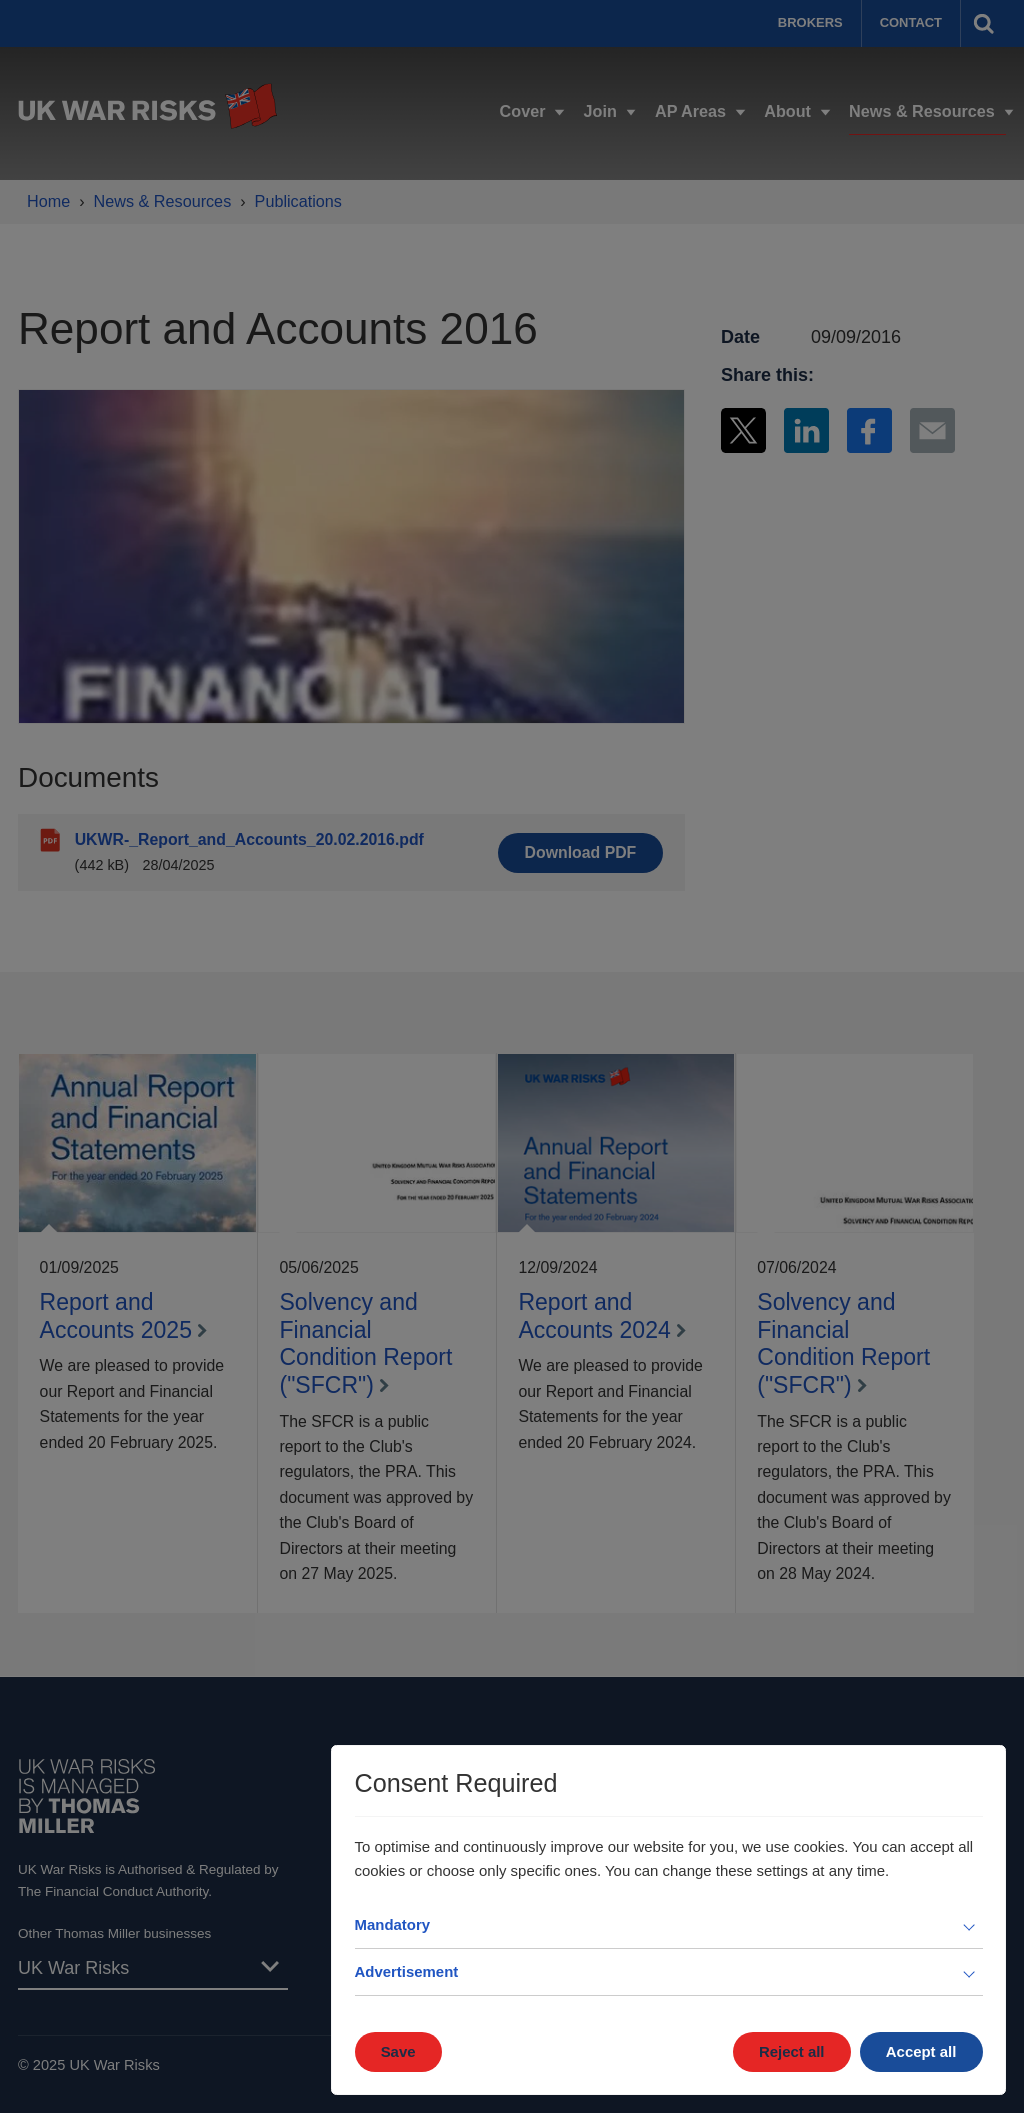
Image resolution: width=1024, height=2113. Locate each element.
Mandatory (393, 1924)
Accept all (921, 2051)
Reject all (792, 2051)
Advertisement (407, 1971)
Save (398, 2051)
